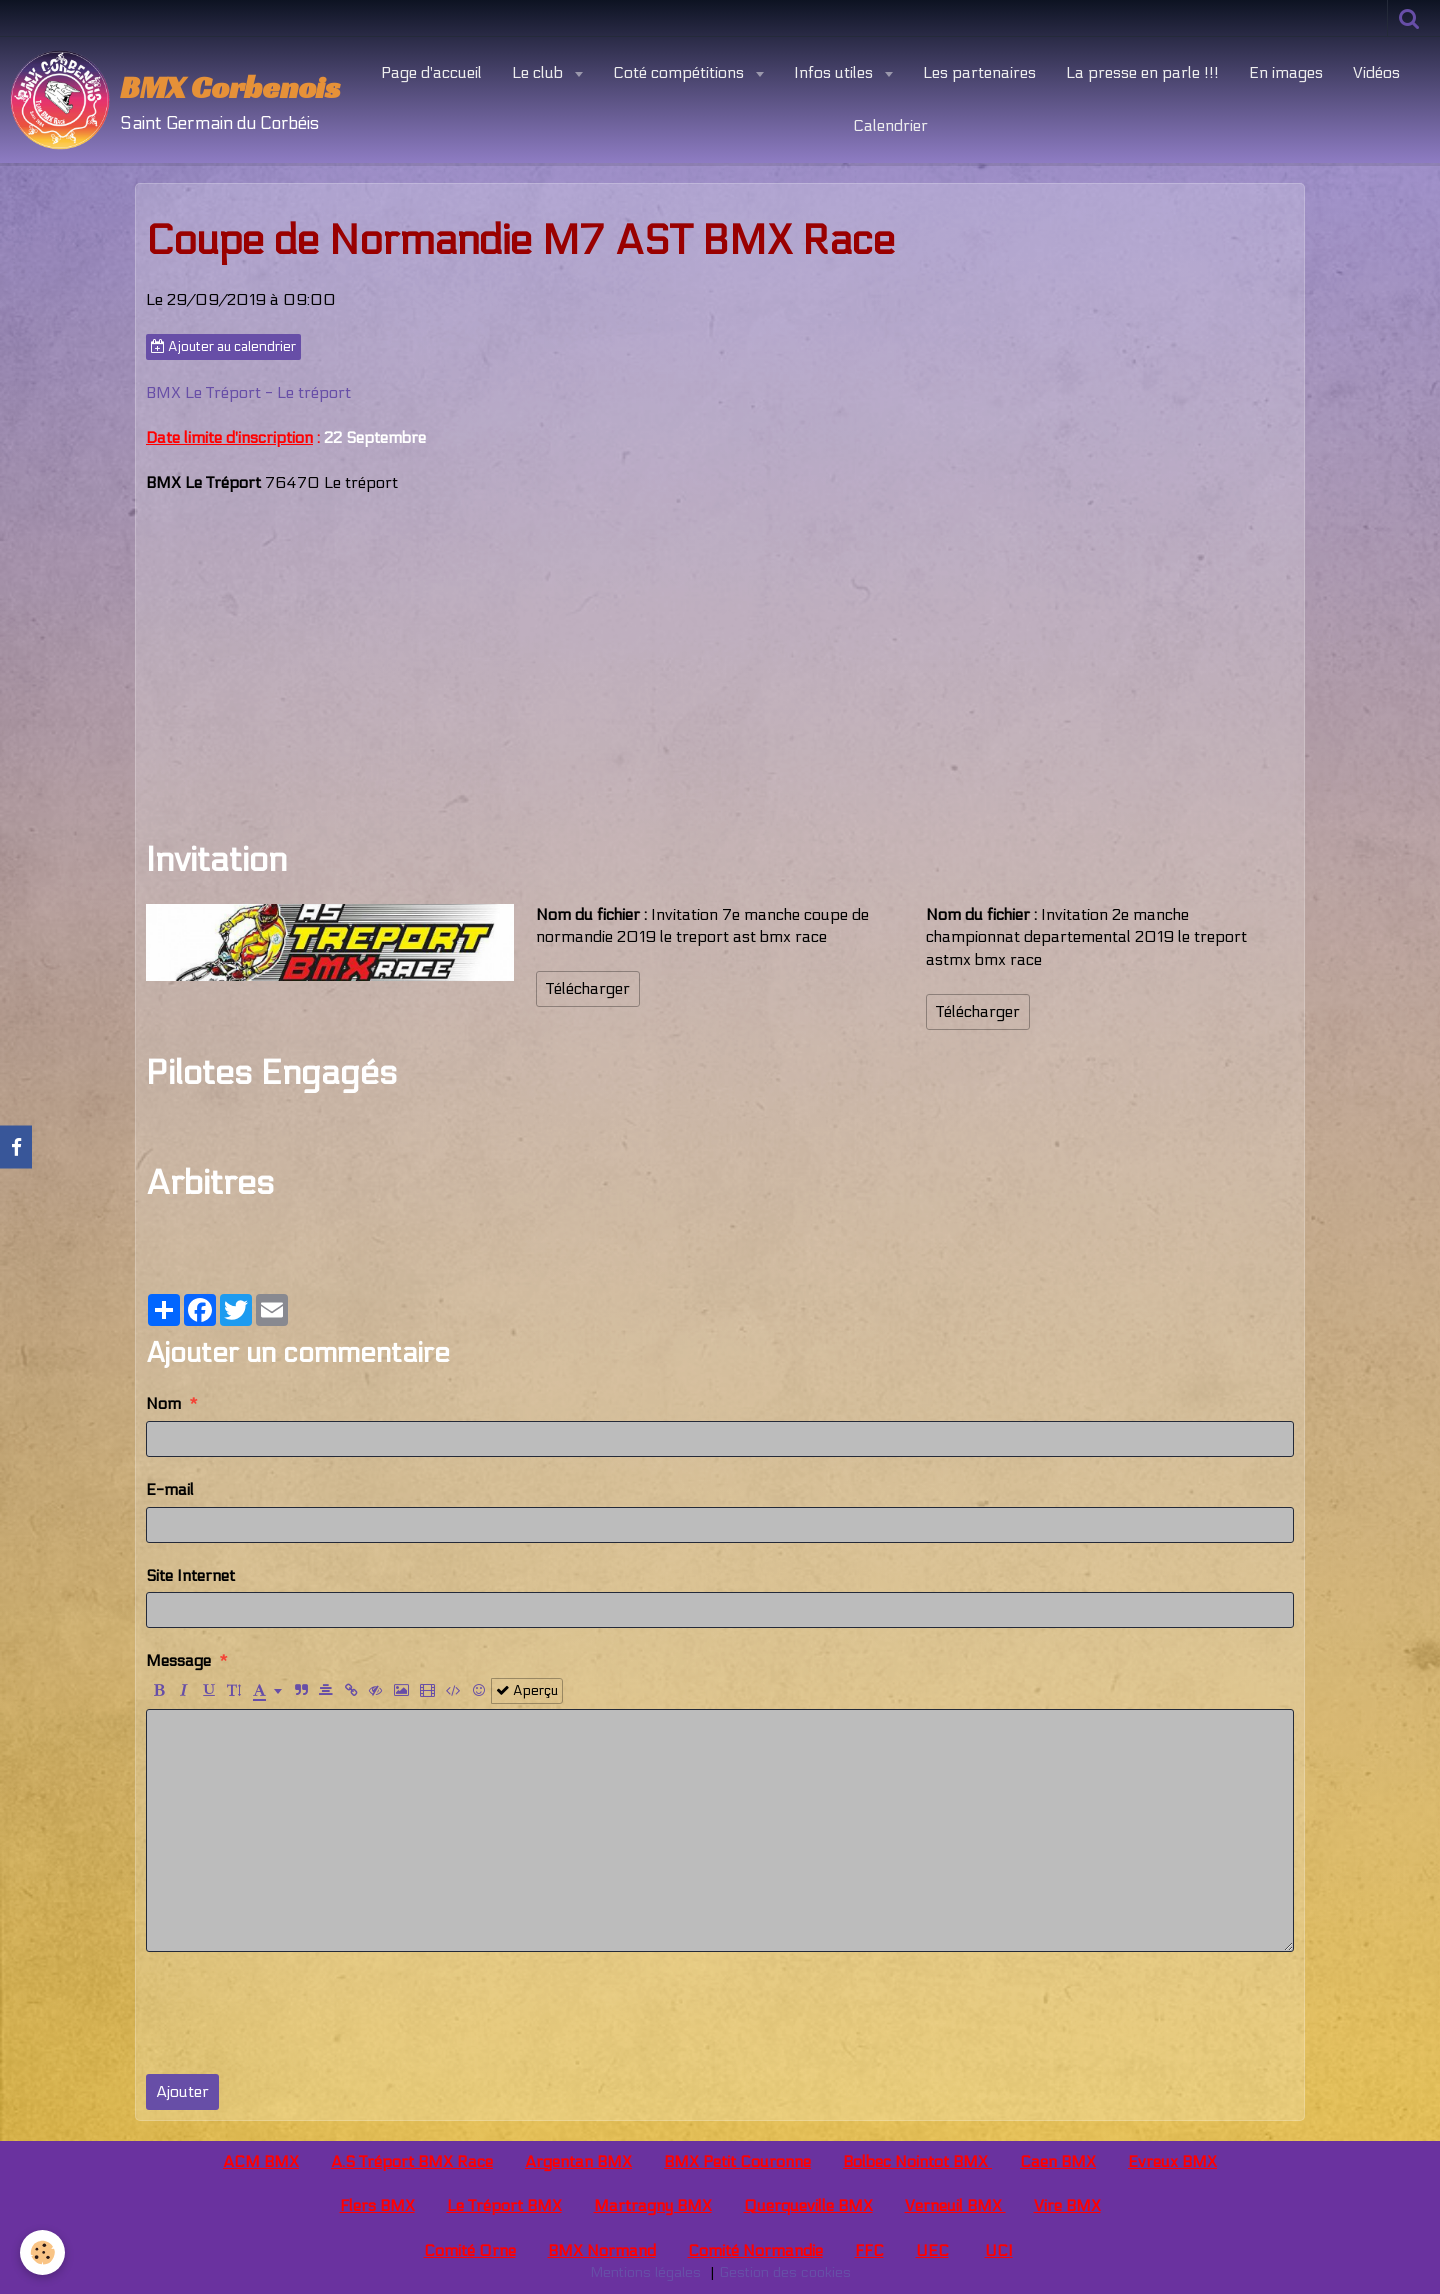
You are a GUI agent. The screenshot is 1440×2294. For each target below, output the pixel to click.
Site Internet (190, 1575)
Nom (163, 1403)
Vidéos (1376, 72)
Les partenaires (979, 72)
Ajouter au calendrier (223, 347)
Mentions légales (645, 2272)
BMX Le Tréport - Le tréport (248, 392)
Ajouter (182, 2091)
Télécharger (588, 988)
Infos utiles (835, 72)
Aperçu (527, 1691)
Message (178, 1660)
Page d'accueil (431, 72)
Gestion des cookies (785, 2272)
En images (1286, 72)
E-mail (170, 1489)
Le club (539, 72)
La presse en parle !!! (1142, 72)
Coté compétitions (680, 72)
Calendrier (890, 125)
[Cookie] (42, 2252)
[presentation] (298, 2013)
